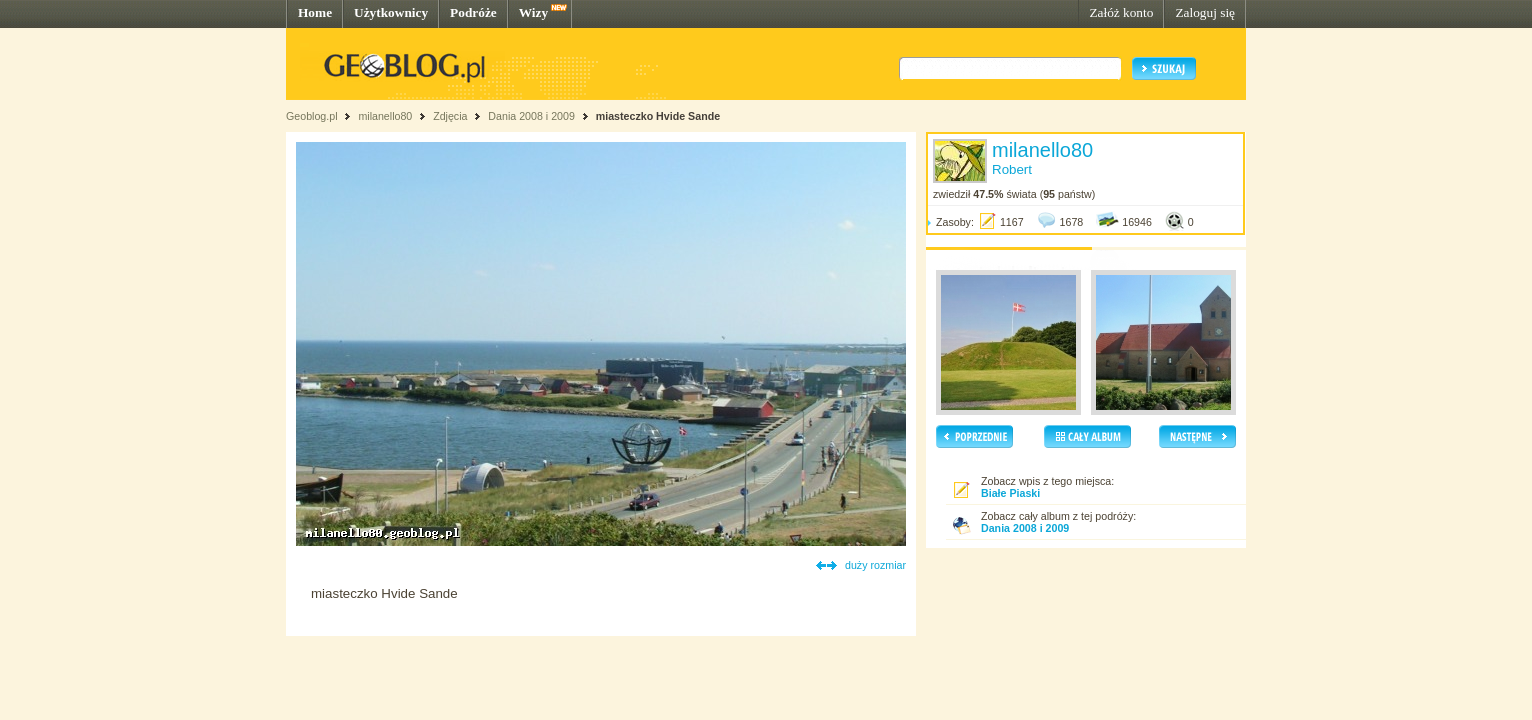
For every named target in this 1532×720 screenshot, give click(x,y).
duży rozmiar (875, 565)
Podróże (473, 12)
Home (315, 12)
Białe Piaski (1010, 493)
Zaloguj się (1205, 12)
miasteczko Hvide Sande (658, 116)
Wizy (533, 12)
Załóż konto (1121, 12)
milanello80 (385, 116)
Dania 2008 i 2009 (531, 116)
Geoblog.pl (312, 116)
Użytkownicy (391, 12)
